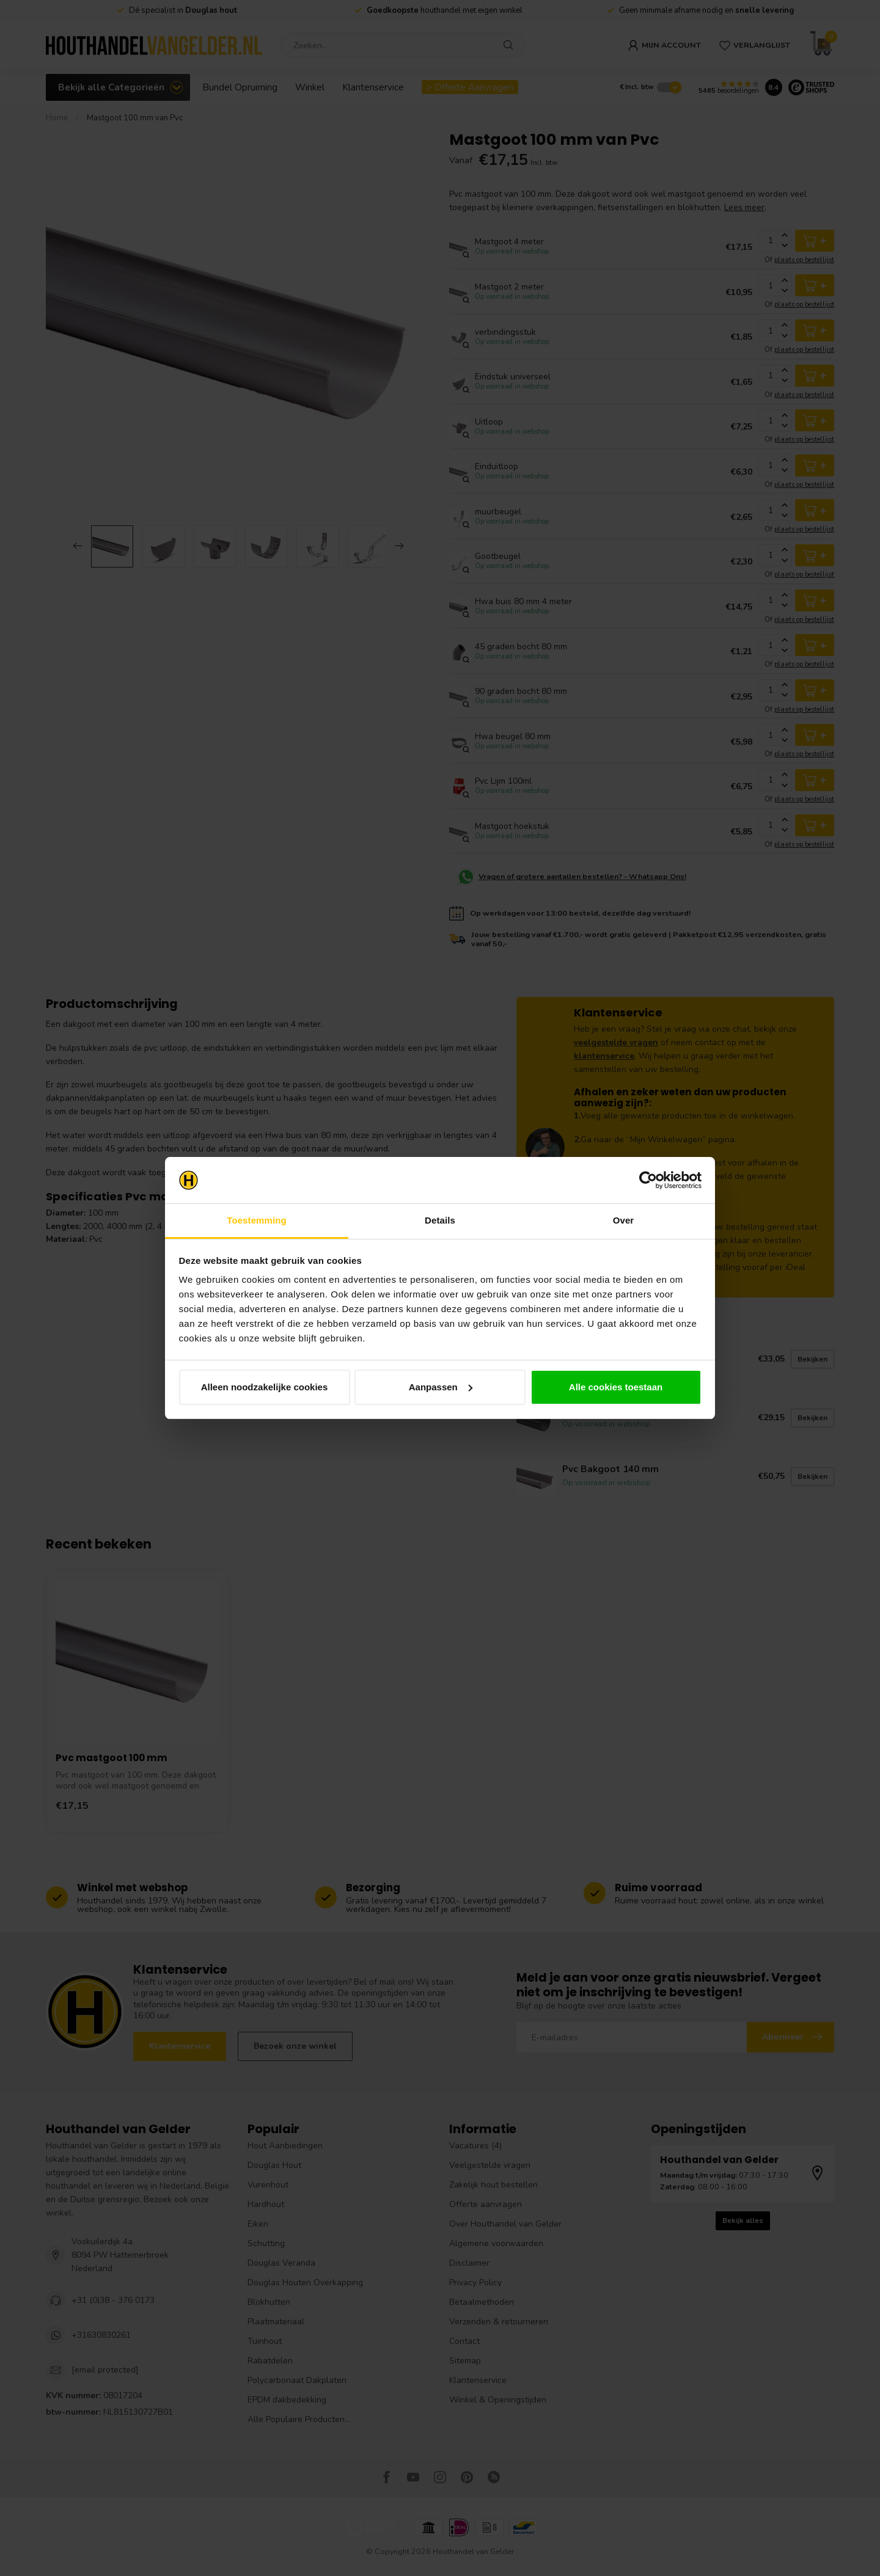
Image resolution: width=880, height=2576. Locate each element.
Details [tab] (440, 1220)
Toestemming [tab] (257, 1220)
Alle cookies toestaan (615, 1387)
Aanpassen (440, 1387)
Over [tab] (623, 1220)
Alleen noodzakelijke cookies (264, 1387)
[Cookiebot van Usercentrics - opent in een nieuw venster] (648, 1180)
